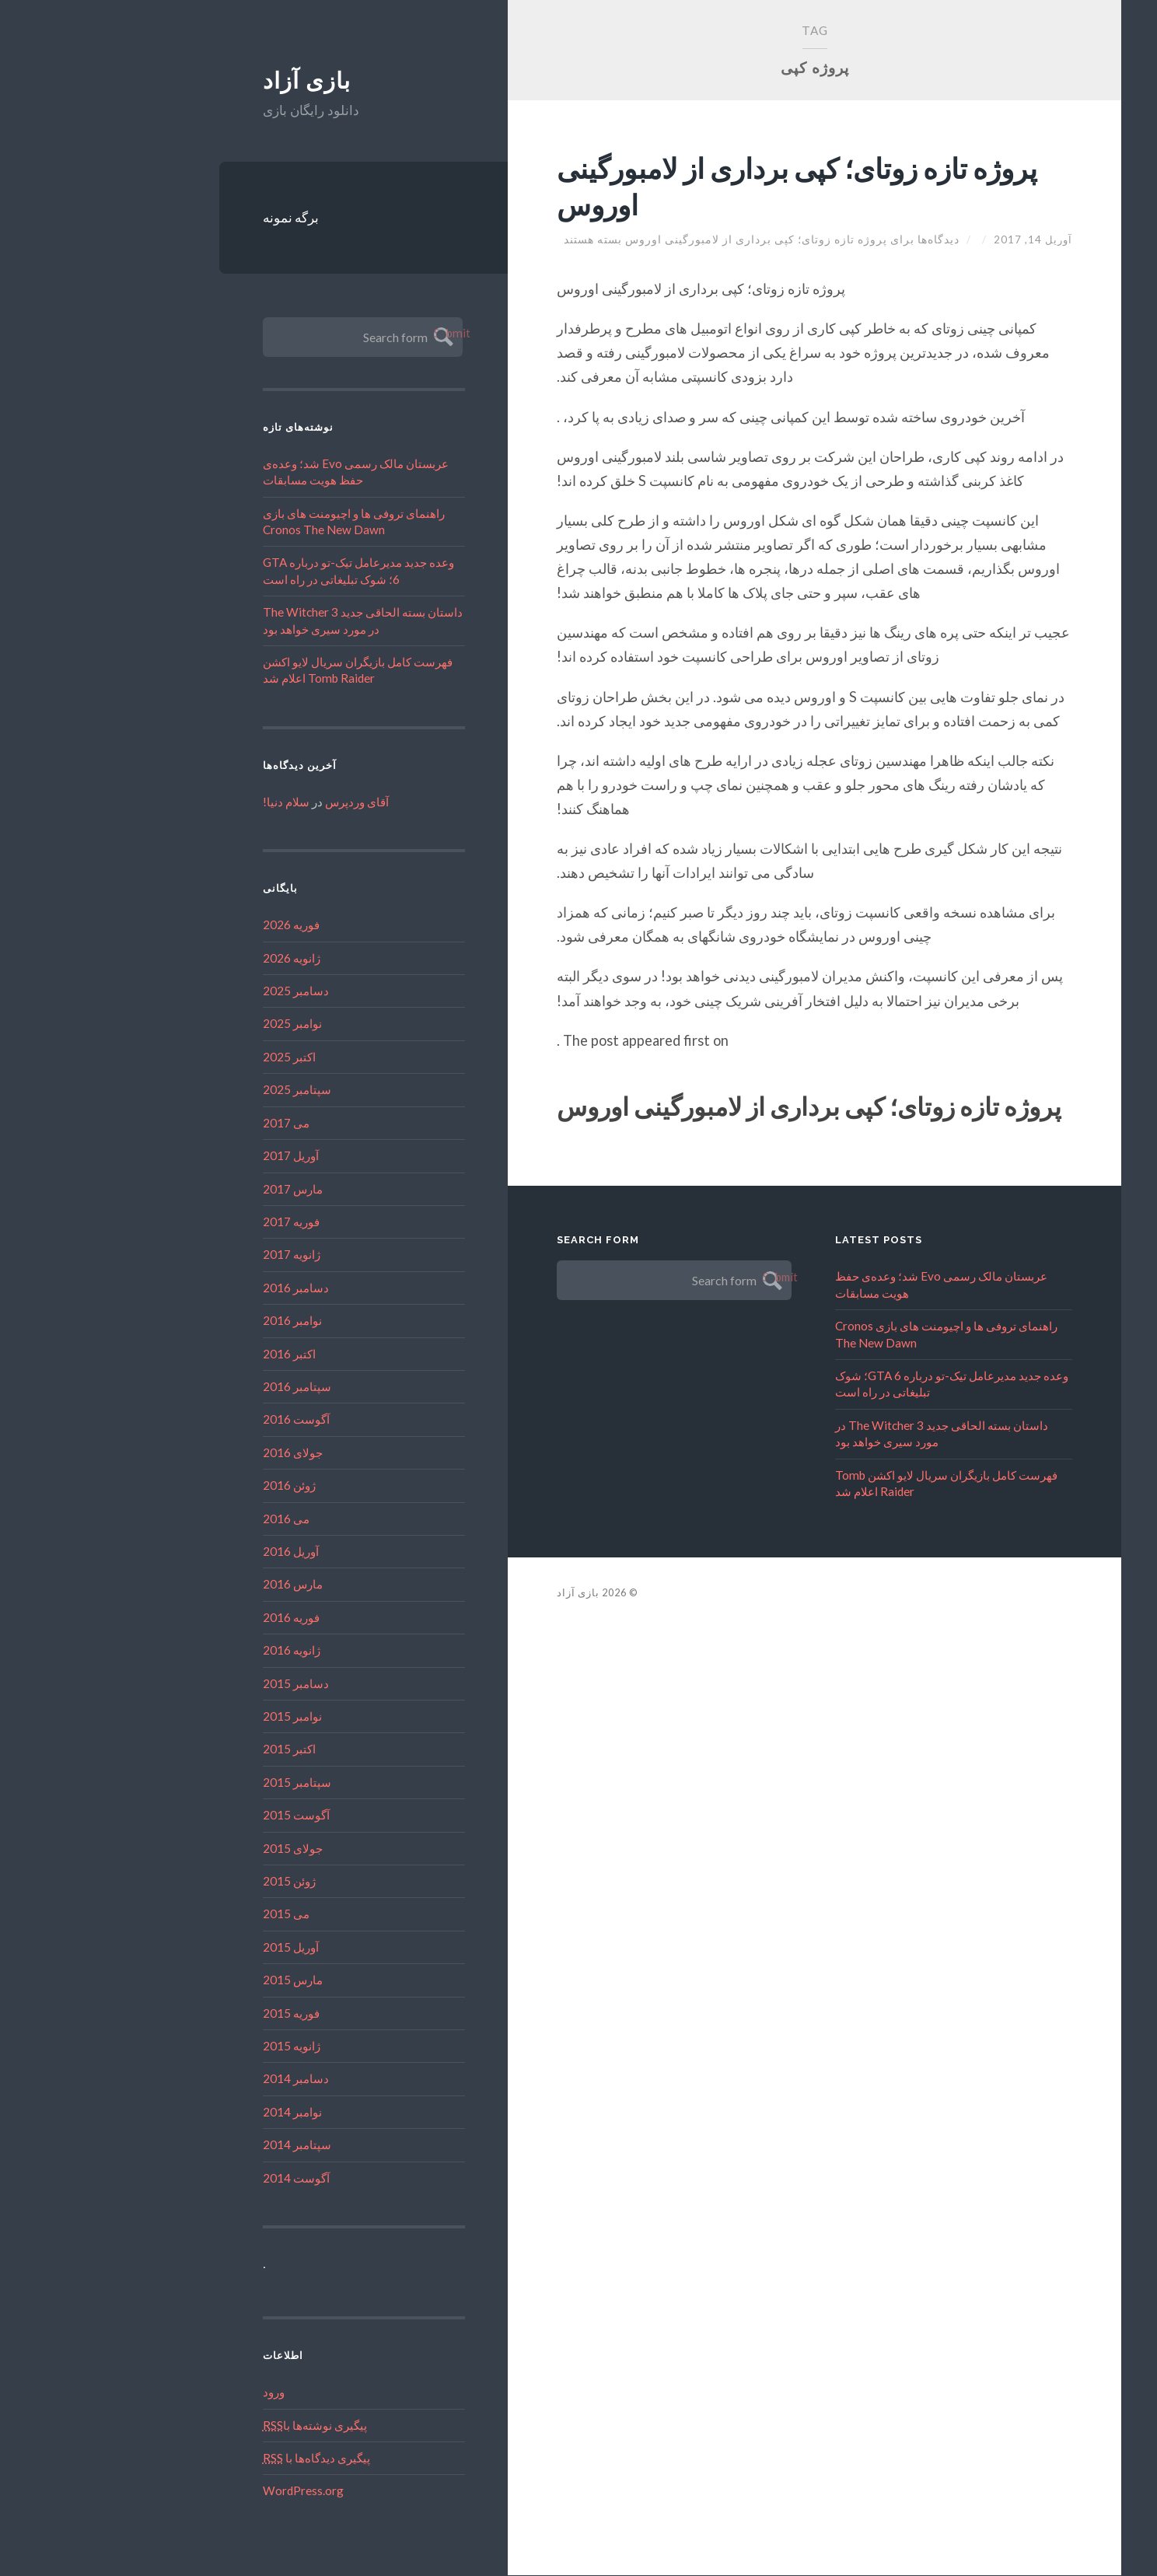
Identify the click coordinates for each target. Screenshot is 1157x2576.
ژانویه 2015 (200, 2046)
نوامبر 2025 (200, 1024)
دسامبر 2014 (204, 2079)
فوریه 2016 (199, 1618)
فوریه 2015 (199, 2014)
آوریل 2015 (199, 1948)
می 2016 (194, 1519)
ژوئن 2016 (197, 1486)
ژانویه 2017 (200, 1255)
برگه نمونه (199, 218)
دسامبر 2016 (204, 1288)
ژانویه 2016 (200, 1651)
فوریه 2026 (199, 925)
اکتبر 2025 (197, 1057)
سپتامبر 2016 (205, 1387)
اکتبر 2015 (197, 1749)
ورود (182, 2392)
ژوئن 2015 (197, 1882)
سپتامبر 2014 (205, 2145)
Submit (349, 334)
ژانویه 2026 (200, 959)
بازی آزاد (215, 81)
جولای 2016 (201, 1453)
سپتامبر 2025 (205, 1090)
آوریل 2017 (199, 1156)
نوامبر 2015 (200, 1717)
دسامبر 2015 (204, 1684)
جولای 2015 (201, 1849)
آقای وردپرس (265, 802)
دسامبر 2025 (204, 991)
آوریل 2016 (199, 1552)
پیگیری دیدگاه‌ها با (224, 2459)
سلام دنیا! (194, 802)
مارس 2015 (201, 1980)
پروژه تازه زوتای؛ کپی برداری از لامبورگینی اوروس (660, 185)
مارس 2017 (201, 1189)
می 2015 (194, 1914)
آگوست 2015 (204, 1816)
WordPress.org (211, 2491)
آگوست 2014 (204, 2179)
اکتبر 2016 (197, 1354)
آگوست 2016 (204, 1420)
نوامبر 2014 (200, 2113)
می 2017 (194, 1124)
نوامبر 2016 (200, 1321)
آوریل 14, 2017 (940, 239)
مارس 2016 (201, 1585)
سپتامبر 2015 (205, 1783)
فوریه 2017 (199, 1222)
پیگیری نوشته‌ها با (223, 2425)
